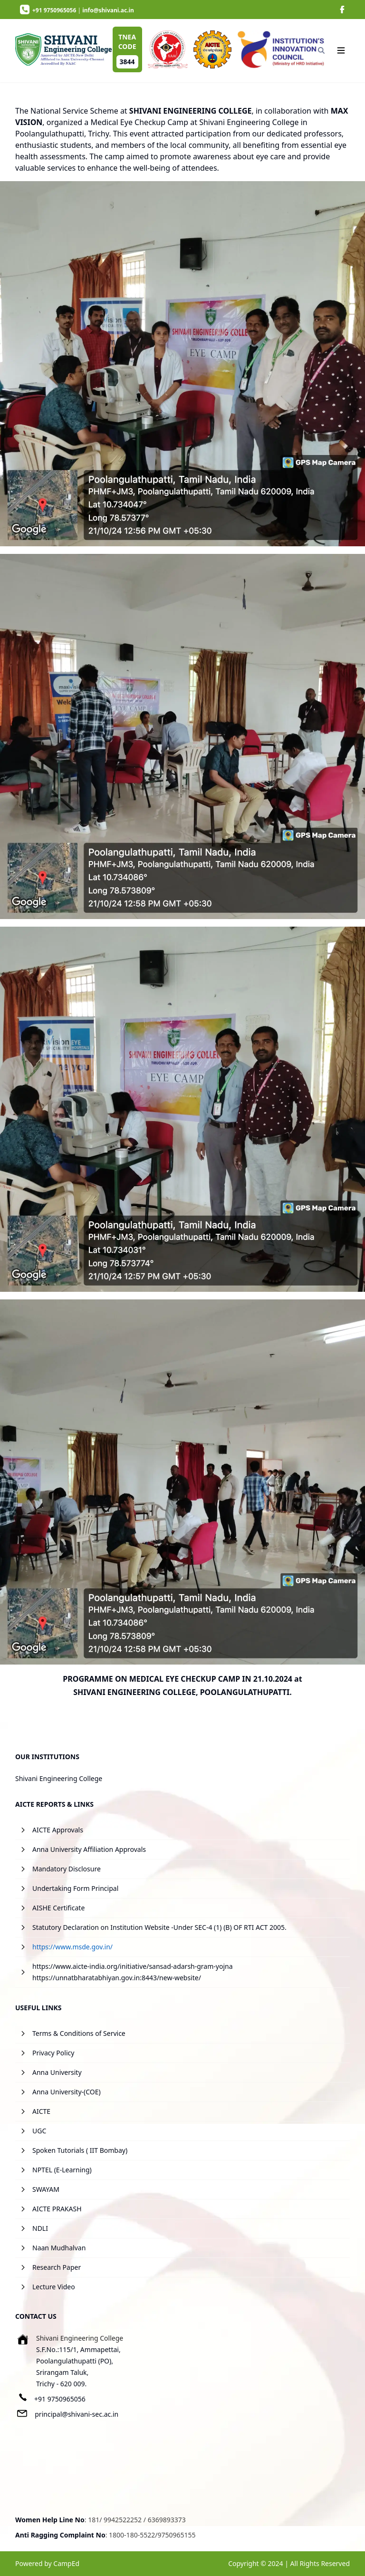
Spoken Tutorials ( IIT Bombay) (79, 2150)
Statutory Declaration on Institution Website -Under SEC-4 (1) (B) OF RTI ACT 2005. (159, 1927)
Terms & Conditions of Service (78, 2033)
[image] (342, 9)
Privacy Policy (53, 2052)
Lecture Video (53, 2286)
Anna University (57, 2072)
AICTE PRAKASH (57, 2208)
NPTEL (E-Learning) (62, 2169)
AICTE (41, 2111)
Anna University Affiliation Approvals (89, 1849)
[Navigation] (341, 50)
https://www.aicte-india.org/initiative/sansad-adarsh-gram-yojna (132, 1966)
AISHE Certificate (58, 1907)
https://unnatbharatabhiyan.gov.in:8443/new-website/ (116, 1977)
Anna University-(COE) (66, 2091)
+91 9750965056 (60, 2398)
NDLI (40, 2228)
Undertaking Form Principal (75, 1888)
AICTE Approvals (57, 1829)
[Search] (321, 50)
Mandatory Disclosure (66, 1868)
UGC (39, 2130)
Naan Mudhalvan (59, 2247)
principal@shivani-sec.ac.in (76, 2414)
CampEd (66, 2563)
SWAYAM (45, 2189)
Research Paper (56, 2267)
